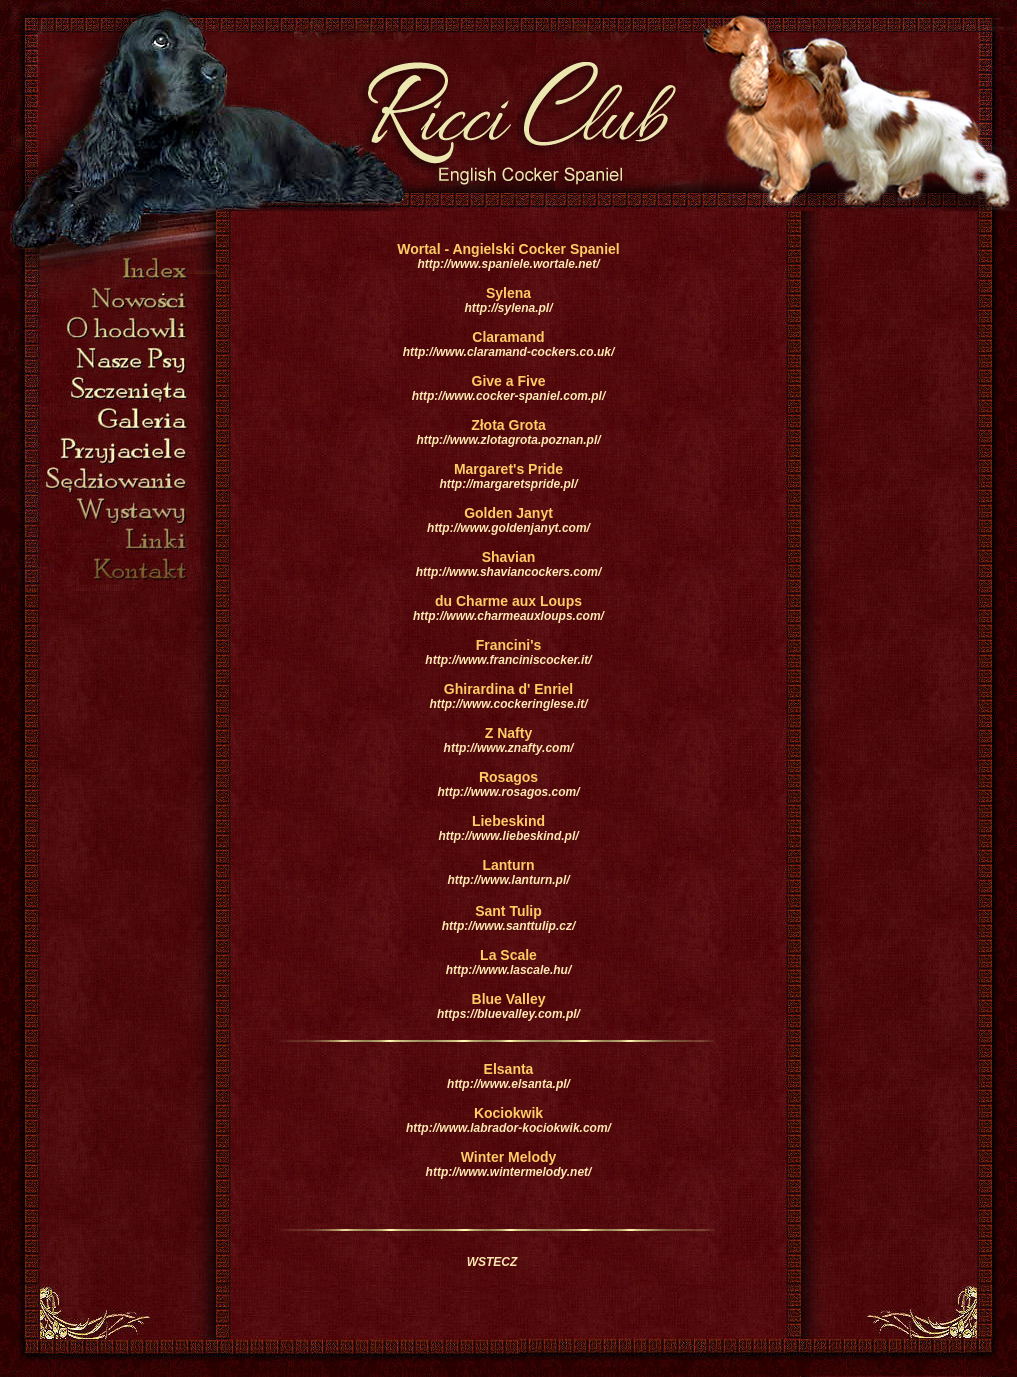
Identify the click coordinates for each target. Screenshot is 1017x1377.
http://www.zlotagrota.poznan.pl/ (508, 440)
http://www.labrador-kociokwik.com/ (508, 1128)
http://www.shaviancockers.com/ (509, 572)
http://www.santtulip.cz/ (509, 926)
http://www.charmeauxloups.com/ (508, 616)
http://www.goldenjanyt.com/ (508, 528)
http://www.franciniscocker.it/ (508, 660)
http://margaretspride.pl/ (508, 484)
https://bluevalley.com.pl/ (508, 1014)
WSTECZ (492, 1262)
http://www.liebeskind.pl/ (508, 836)
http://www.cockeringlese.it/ (508, 704)
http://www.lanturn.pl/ (508, 880)
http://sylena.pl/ (508, 308)
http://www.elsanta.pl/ (508, 1084)
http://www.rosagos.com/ (508, 792)
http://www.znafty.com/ (509, 748)
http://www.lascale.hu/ (509, 970)
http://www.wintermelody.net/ (509, 1172)
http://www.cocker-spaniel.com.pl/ (509, 396)
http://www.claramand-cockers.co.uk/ (509, 352)
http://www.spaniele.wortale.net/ (508, 264)
